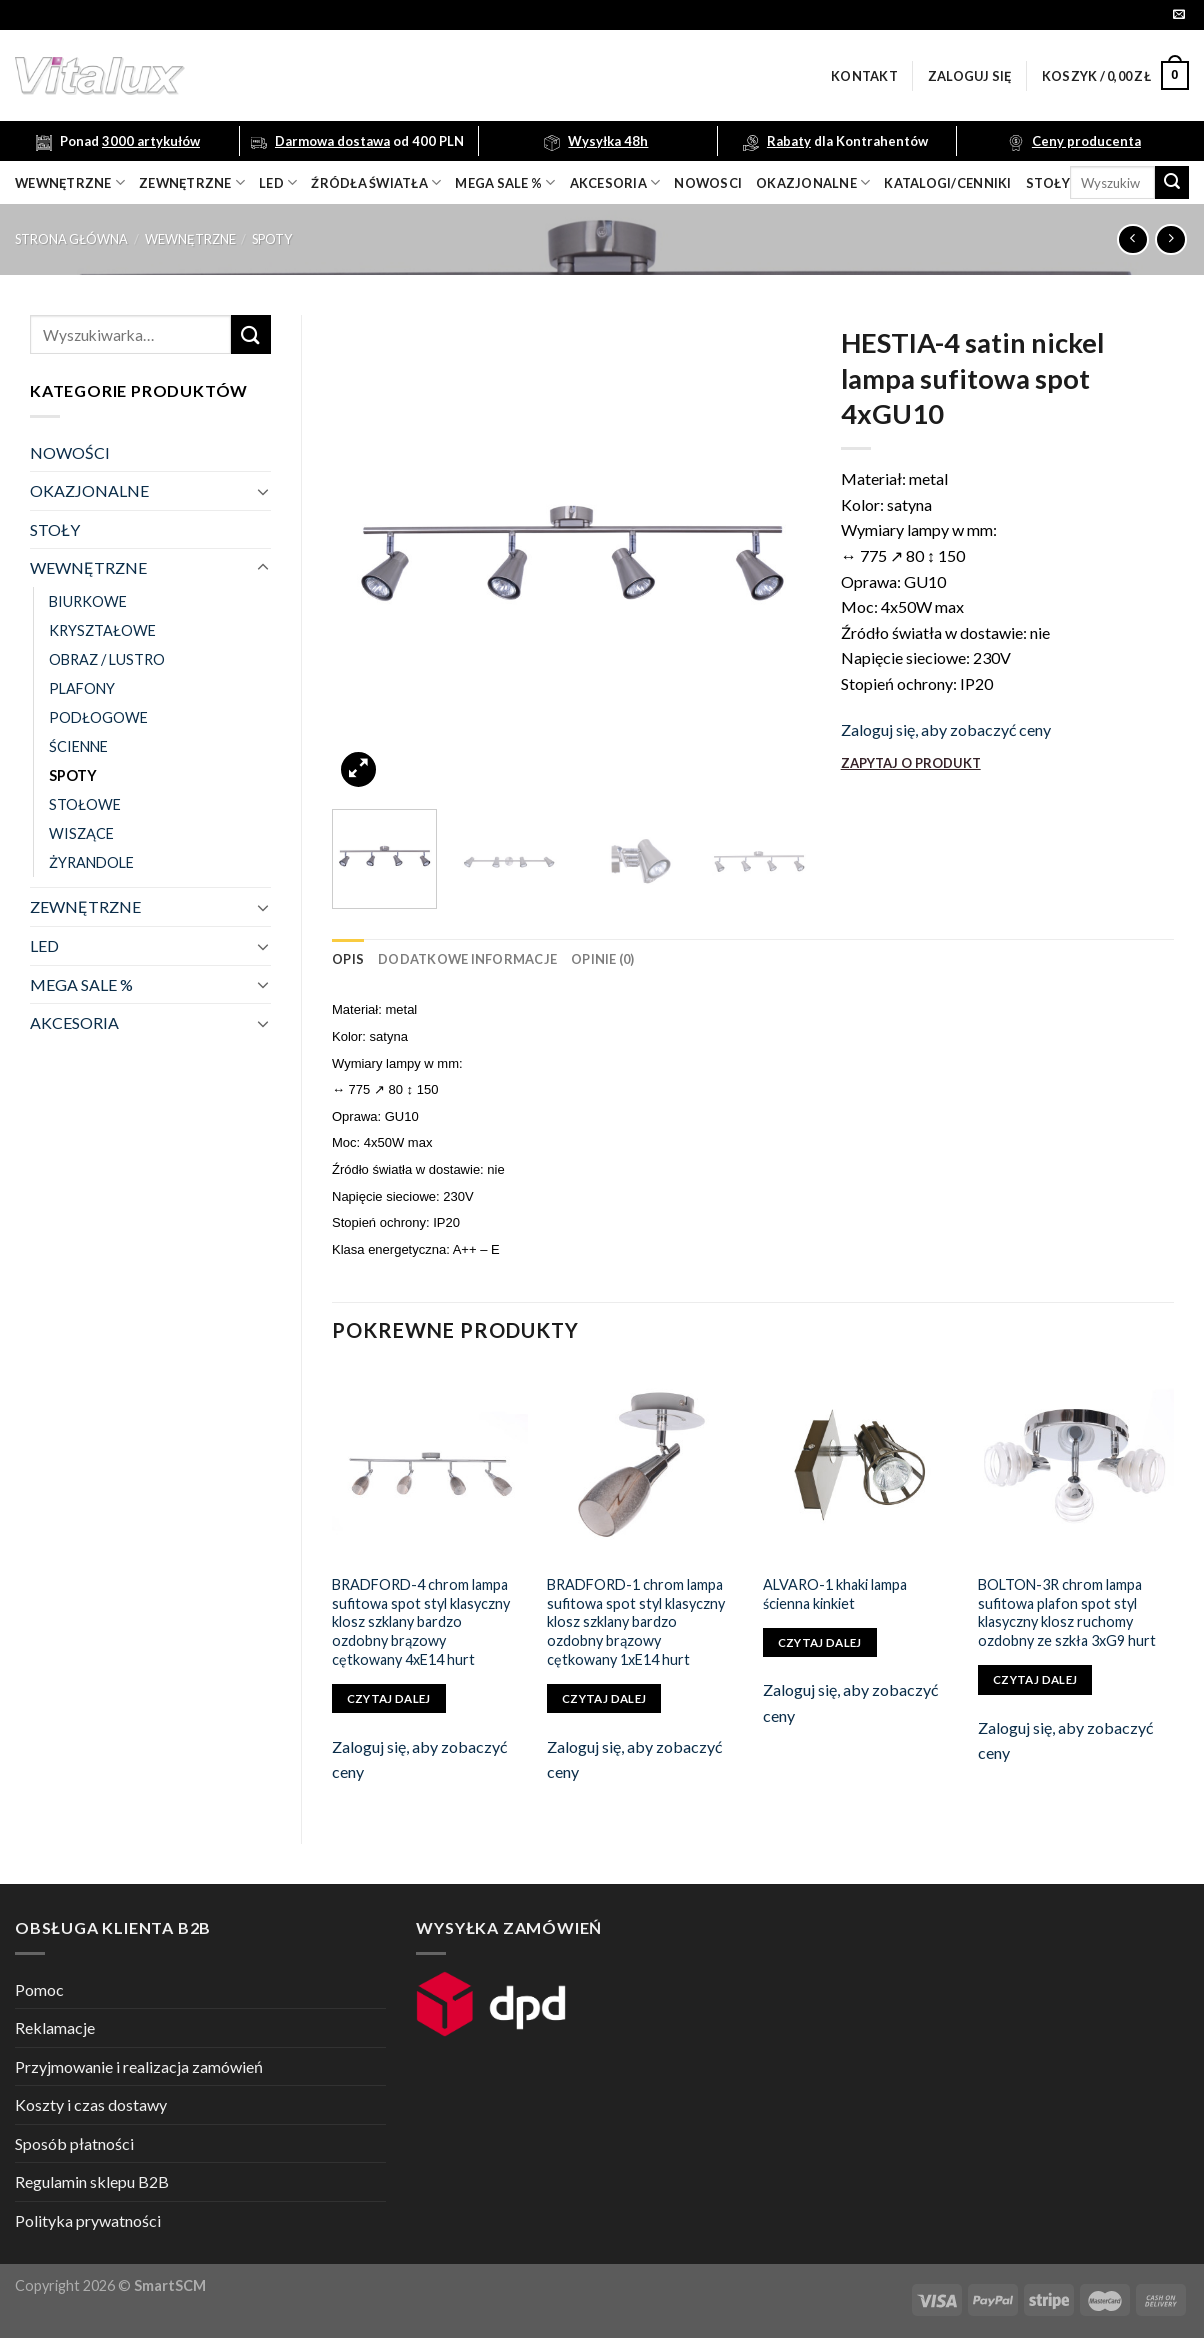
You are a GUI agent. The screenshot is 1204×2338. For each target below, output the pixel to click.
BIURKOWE (88, 601)
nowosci (708, 183)
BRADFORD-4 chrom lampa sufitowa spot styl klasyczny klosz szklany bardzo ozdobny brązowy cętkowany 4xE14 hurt (421, 1622)
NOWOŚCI (70, 452)
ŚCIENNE (78, 746)
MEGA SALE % (81, 984)
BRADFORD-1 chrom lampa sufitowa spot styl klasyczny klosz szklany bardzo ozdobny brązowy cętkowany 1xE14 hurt (636, 1622)
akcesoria (615, 182)
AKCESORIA (74, 1022)
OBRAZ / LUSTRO (107, 659)
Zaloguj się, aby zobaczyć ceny (946, 729)
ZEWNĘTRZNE (85, 906)
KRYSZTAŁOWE (102, 630)
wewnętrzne (70, 182)
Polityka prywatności (88, 2220)
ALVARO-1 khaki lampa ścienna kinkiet (835, 1594)
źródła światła (376, 182)
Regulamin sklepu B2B (92, 2181)
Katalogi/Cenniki (947, 183)
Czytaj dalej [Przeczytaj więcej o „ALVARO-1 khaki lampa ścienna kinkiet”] (820, 1642)
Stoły (1048, 183)
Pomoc (39, 1989)
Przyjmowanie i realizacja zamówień (139, 2066)
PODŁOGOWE (98, 717)
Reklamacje (55, 2027)
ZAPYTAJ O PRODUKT (911, 763)
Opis (348, 959)
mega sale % (505, 182)
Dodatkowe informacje (467, 959)
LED (278, 182)
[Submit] (1172, 183)
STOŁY (55, 529)
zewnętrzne (192, 182)
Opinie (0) (603, 959)
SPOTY (272, 239)
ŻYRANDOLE (91, 862)
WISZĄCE (81, 833)
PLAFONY (82, 688)
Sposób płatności (74, 2143)
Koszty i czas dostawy (91, 2104)
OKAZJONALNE (813, 182)
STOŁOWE (85, 804)
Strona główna (71, 239)
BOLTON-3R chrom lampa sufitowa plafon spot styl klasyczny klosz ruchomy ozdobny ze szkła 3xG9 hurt (1067, 1612)
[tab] (348, 959)
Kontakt (864, 76)
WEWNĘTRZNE (190, 239)
